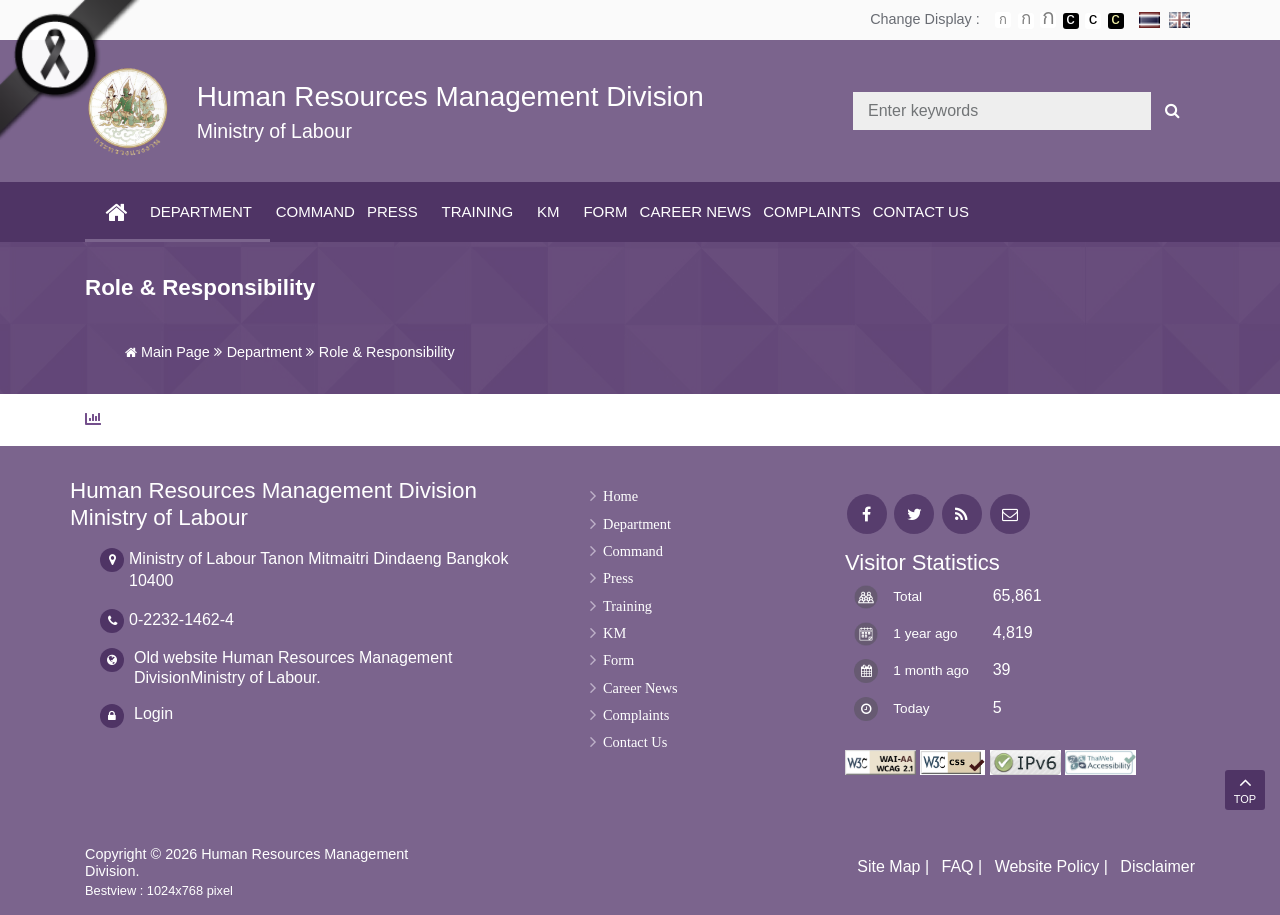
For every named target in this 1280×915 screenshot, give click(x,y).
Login (153, 713)
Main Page (167, 352)
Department (201, 211)
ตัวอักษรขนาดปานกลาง (1026, 21)
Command (315, 211)
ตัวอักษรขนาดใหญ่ (1048, 20)
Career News (696, 211)
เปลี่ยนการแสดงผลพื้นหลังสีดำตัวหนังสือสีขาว (1071, 21)
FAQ (958, 866)
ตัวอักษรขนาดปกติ (1003, 20)
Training (478, 211)
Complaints (812, 211)
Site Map (888, 866)
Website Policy (1047, 866)
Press (392, 211)
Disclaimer (1157, 866)
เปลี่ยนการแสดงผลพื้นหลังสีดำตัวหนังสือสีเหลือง (1116, 21)
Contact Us (921, 211)
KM (548, 211)
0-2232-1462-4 (181, 619)
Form (605, 211)
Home (620, 496)
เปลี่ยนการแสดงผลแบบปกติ (1093, 21)
